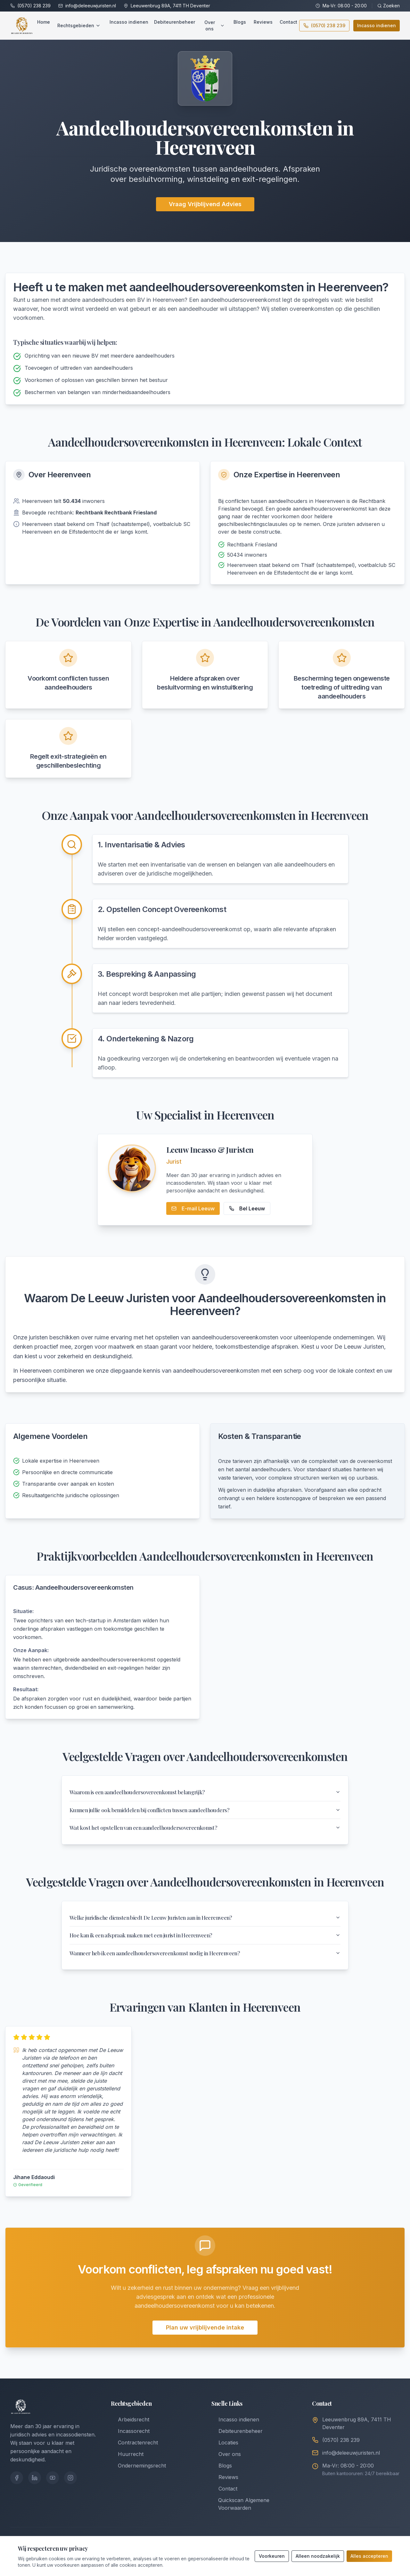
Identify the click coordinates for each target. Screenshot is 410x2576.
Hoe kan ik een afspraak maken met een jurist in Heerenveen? (205, 1943)
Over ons (214, 25)
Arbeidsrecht (130, 2430)
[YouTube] (52, 2488)
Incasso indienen (129, 22)
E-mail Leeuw (193, 1208)
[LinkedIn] (34, 2488)
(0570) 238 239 (34, 5)
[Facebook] (16, 2488)
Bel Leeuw (247, 1208)
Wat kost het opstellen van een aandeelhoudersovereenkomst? (205, 1832)
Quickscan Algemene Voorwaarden (240, 2514)
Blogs (240, 22)
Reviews (263, 22)
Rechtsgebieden (79, 25)
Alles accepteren (369, 2556)
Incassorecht (130, 2441)
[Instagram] (70, 2488)
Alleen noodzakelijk (318, 2556)
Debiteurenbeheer (174, 22)
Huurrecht (127, 2464)
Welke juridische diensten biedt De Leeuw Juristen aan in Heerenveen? (205, 1923)
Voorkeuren (272, 2556)
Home (43, 22)
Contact (288, 22)
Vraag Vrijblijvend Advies (205, 204)
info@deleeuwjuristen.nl (90, 5)
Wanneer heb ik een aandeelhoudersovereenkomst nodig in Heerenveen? (205, 1962)
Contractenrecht (134, 2453)
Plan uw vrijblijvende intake (205, 2338)
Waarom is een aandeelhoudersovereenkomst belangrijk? (205, 1793)
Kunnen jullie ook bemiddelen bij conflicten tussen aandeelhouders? (205, 1812)
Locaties (224, 2453)
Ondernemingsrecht (138, 2476)
